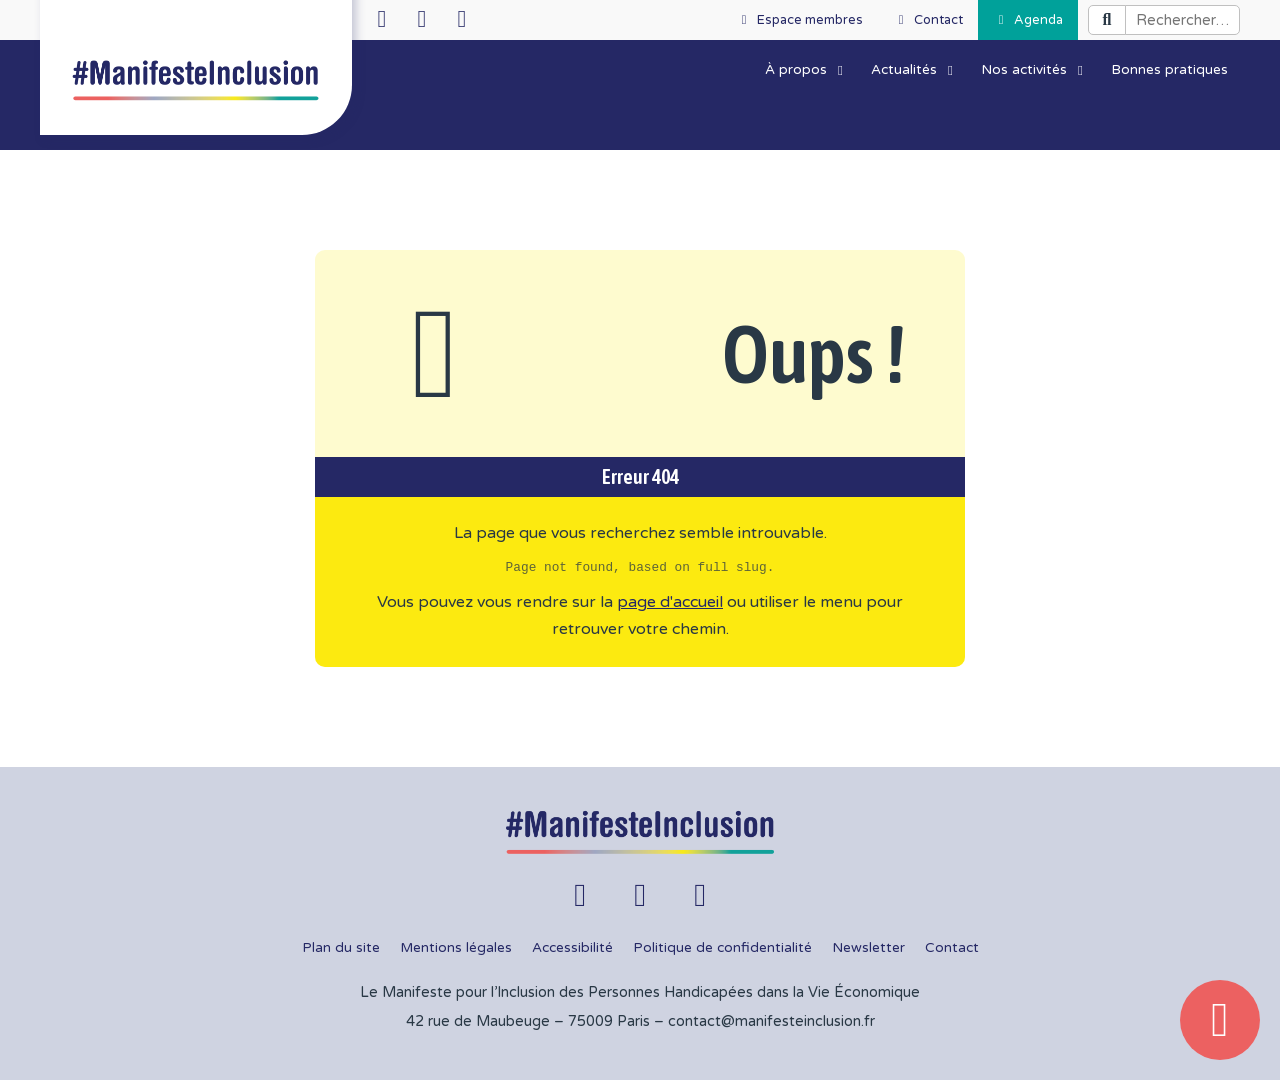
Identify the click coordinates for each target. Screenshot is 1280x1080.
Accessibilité (572, 948)
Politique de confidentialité (722, 948)
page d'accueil (670, 602)
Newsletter (868, 948)
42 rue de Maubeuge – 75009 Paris (528, 1021)
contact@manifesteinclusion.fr (771, 1021)
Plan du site (341, 948)
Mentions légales (456, 948)
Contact (952, 948)
